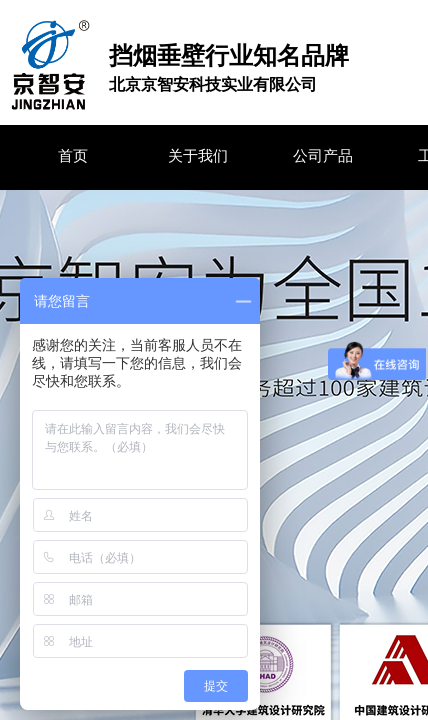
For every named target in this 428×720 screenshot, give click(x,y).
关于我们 (198, 156)
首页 (73, 156)
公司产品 (323, 156)
